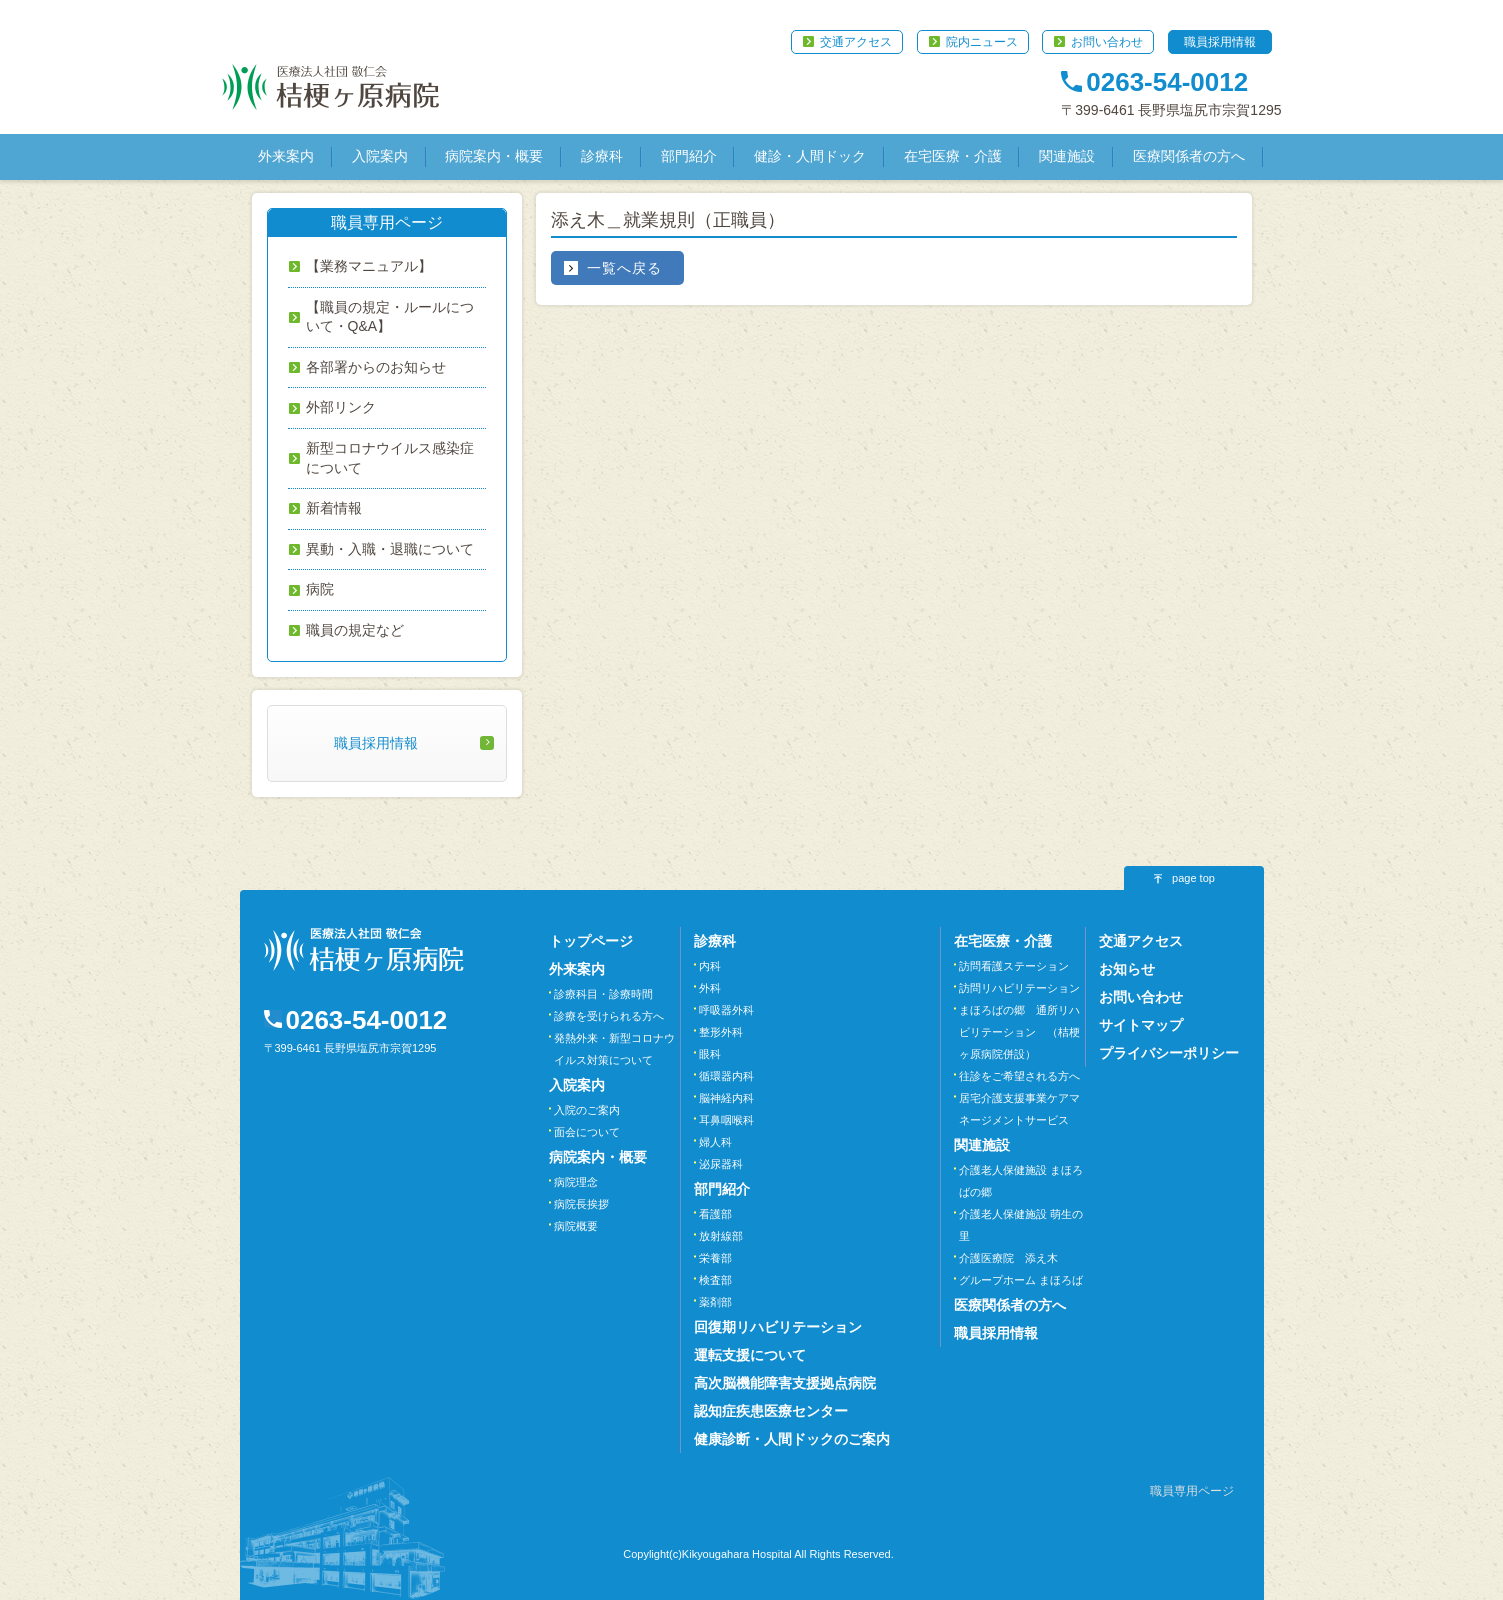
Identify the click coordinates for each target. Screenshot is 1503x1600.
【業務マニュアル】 (369, 266)
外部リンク (341, 407)
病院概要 (576, 1226)
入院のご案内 (587, 1110)
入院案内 (380, 156)
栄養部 (715, 1258)
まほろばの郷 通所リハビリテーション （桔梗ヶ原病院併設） (1019, 1032)
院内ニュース (982, 42)
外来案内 (286, 156)
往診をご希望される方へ (1019, 1076)
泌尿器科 (721, 1164)
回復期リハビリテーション (778, 1327)
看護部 (715, 1214)
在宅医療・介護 (953, 156)
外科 (710, 988)
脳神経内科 (726, 1098)
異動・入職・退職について (390, 549)
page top (1193, 878)
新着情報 (334, 508)
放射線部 (721, 1236)
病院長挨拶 (581, 1204)
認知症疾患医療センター (771, 1411)
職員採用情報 (1220, 42)
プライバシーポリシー (1169, 1053)
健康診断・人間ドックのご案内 (792, 1439)
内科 (710, 966)
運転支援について (750, 1355)
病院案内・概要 (494, 156)
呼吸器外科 (726, 1010)
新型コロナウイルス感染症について (390, 458)
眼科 (710, 1054)
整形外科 (721, 1032)
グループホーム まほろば (1021, 1280)
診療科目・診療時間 (603, 994)
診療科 (602, 156)
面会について (587, 1132)
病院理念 (576, 1182)
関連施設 (1067, 156)
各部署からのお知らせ (376, 367)
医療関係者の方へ (1189, 156)
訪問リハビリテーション (1019, 988)
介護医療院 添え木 (1008, 1258)
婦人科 (715, 1142)
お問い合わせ (1107, 42)
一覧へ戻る (624, 268)
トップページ (591, 941)
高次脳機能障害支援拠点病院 (785, 1383)
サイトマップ (1141, 1025)
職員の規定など (355, 630)
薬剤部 (715, 1302)
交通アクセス (856, 42)
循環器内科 (726, 1076)
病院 (320, 589)
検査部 (715, 1280)
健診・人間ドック (810, 156)
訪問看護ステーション (1014, 966)
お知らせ (1127, 969)
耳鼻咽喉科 (726, 1120)
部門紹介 (689, 156)
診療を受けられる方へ (609, 1016)
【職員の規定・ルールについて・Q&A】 (390, 317)
